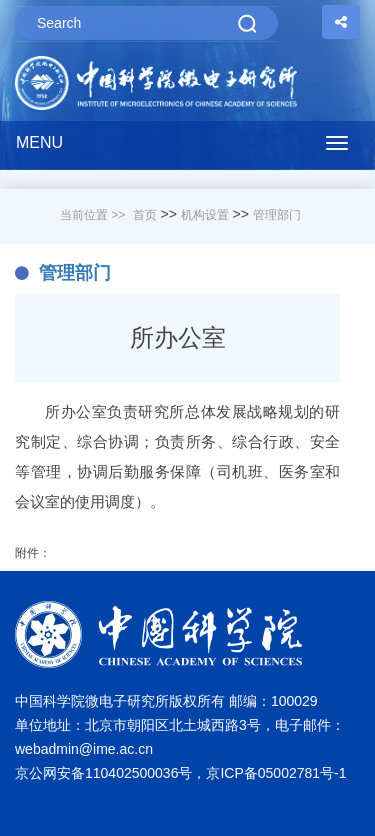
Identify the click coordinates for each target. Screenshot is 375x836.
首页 (145, 215)
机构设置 (205, 215)
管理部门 (277, 215)
